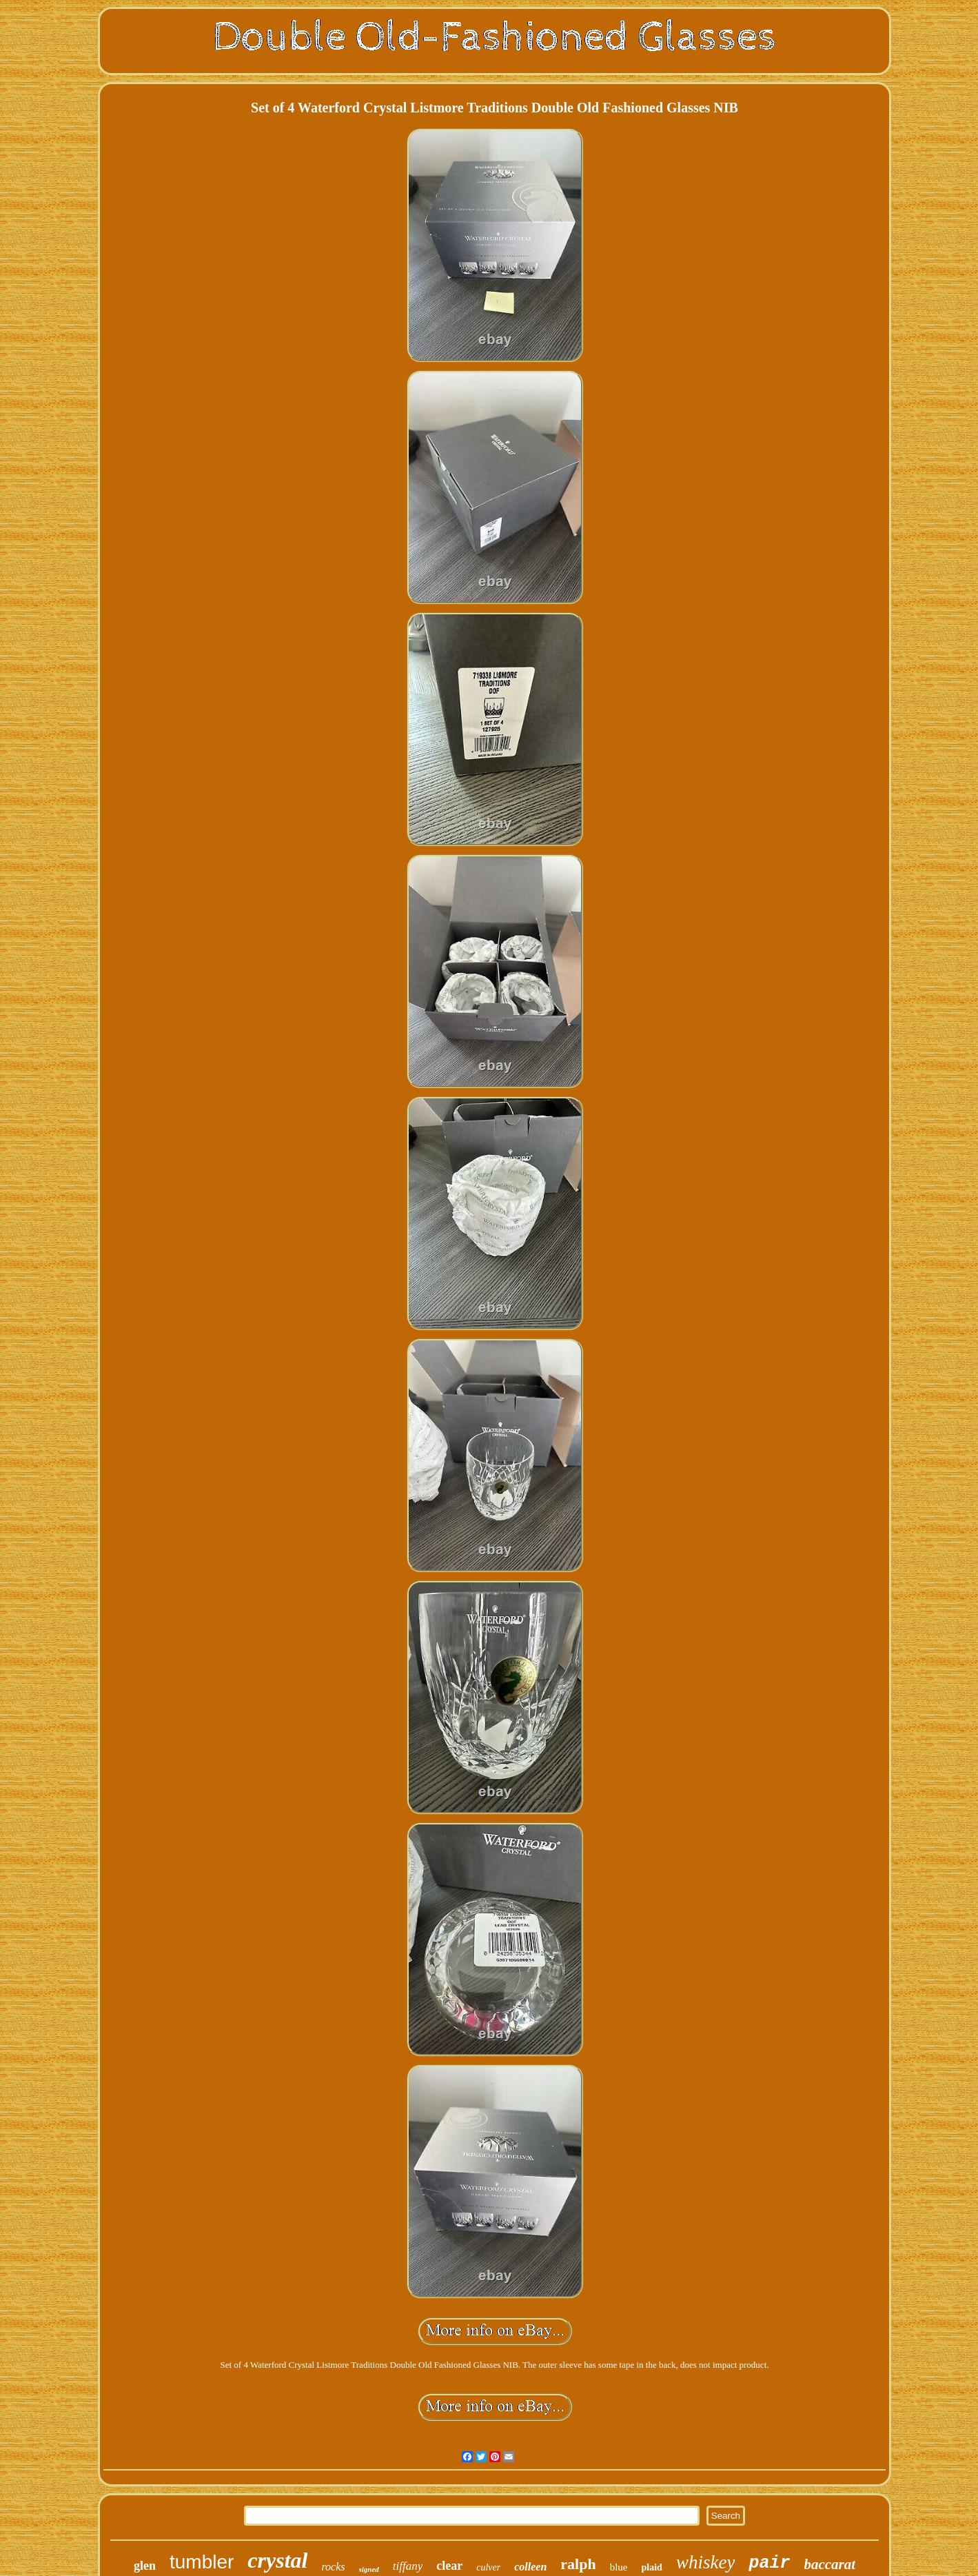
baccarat (829, 2564)
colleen (530, 2567)
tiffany (407, 2566)
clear (449, 2566)
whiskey (705, 2562)
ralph (577, 2564)
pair (769, 2563)
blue (619, 2567)
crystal (277, 2560)
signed (369, 2569)
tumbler (202, 2562)
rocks (333, 2567)
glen (145, 2566)
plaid (652, 2567)
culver (488, 2567)
